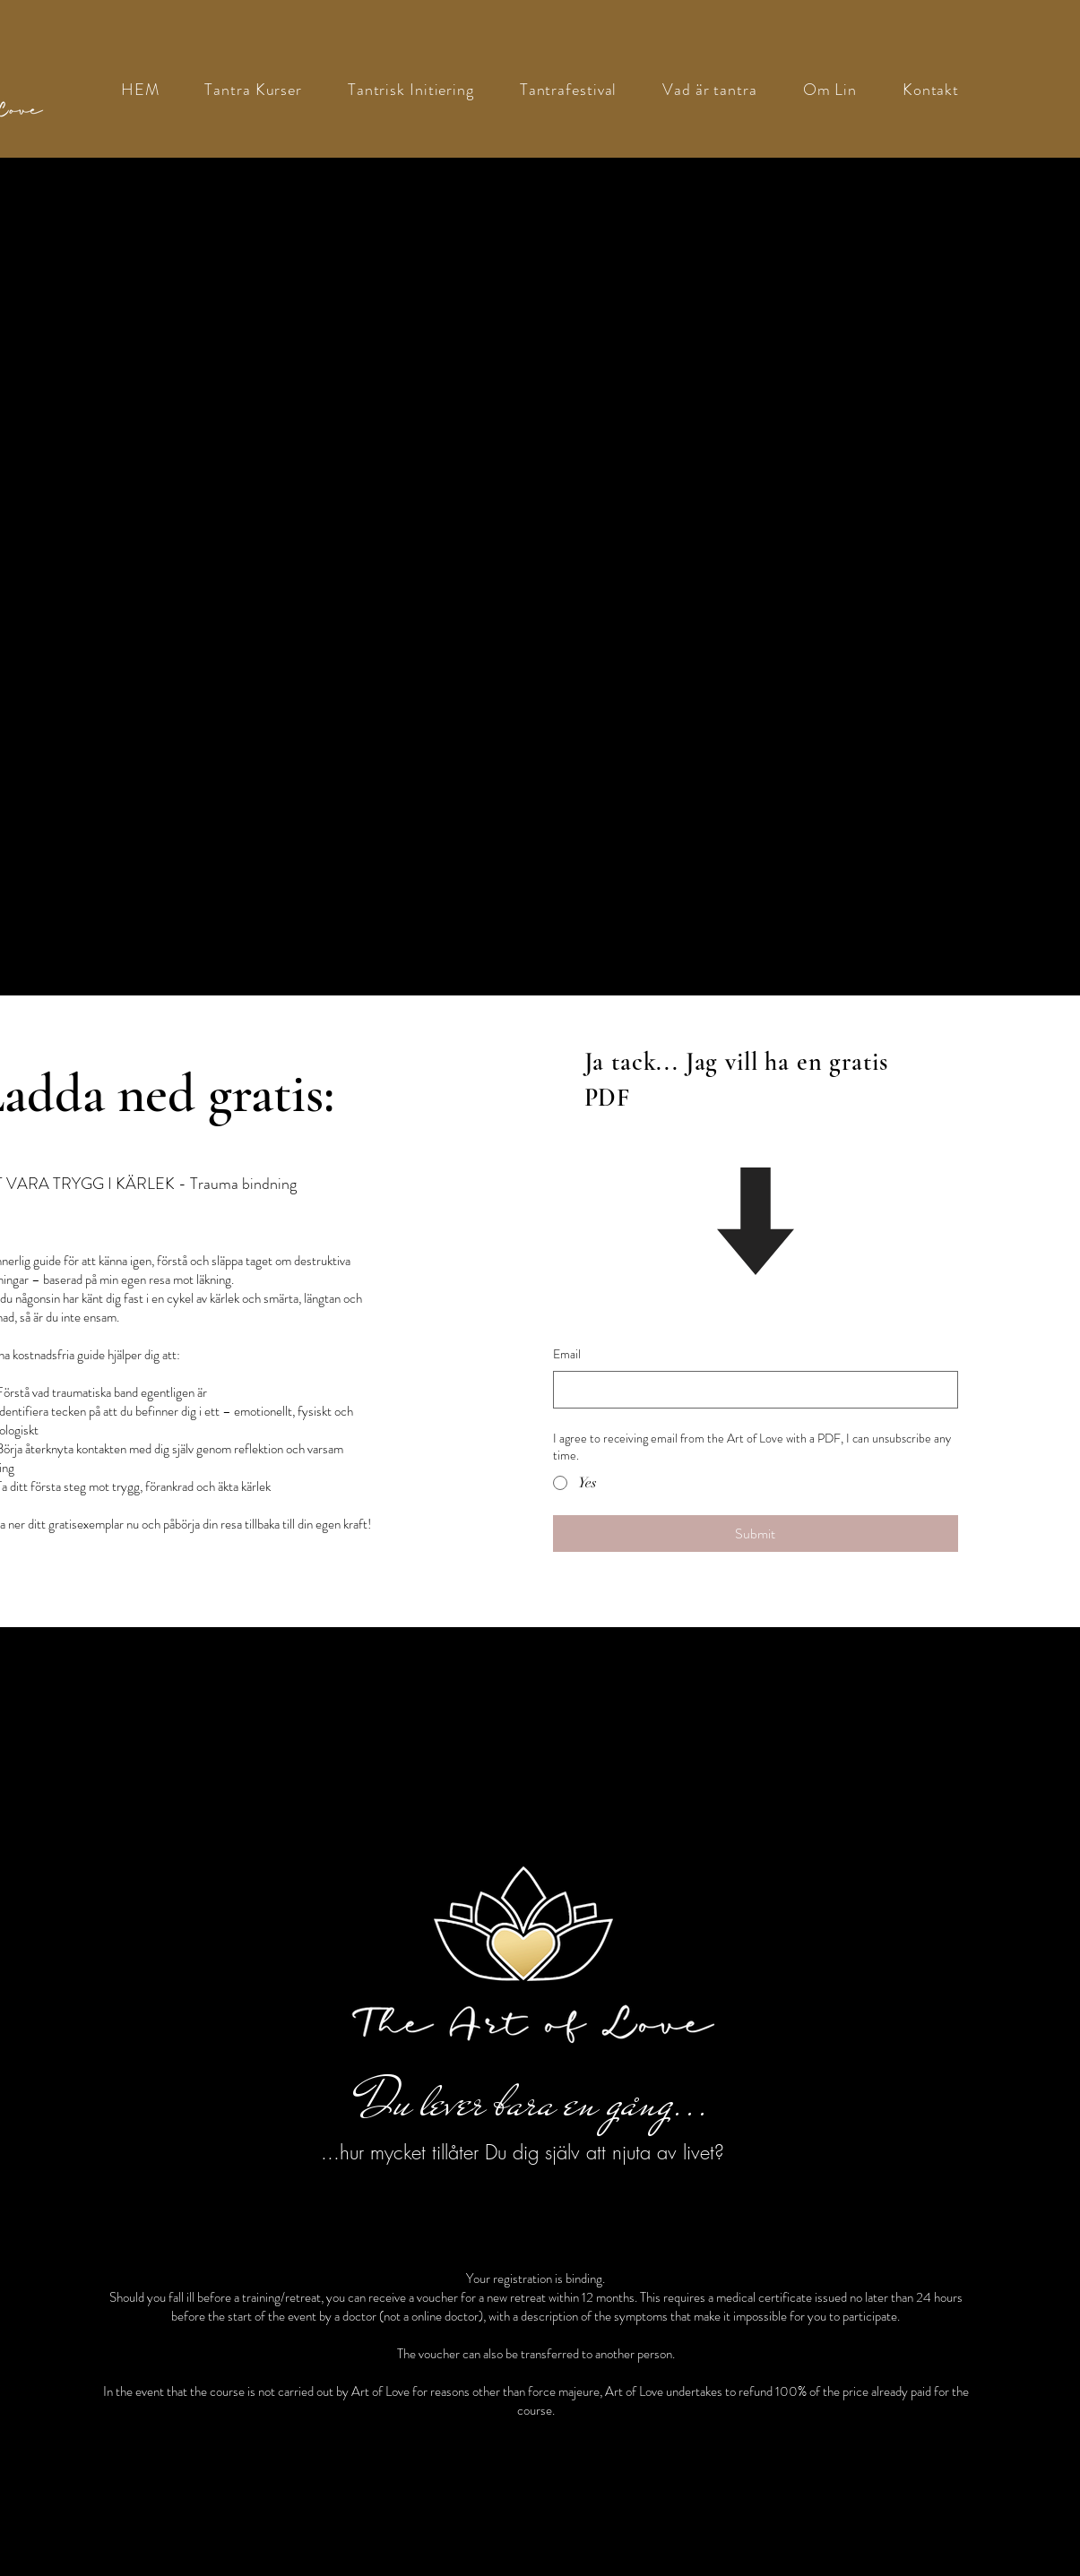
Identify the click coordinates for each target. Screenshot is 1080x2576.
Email (567, 1354)
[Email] (750, 1390)
